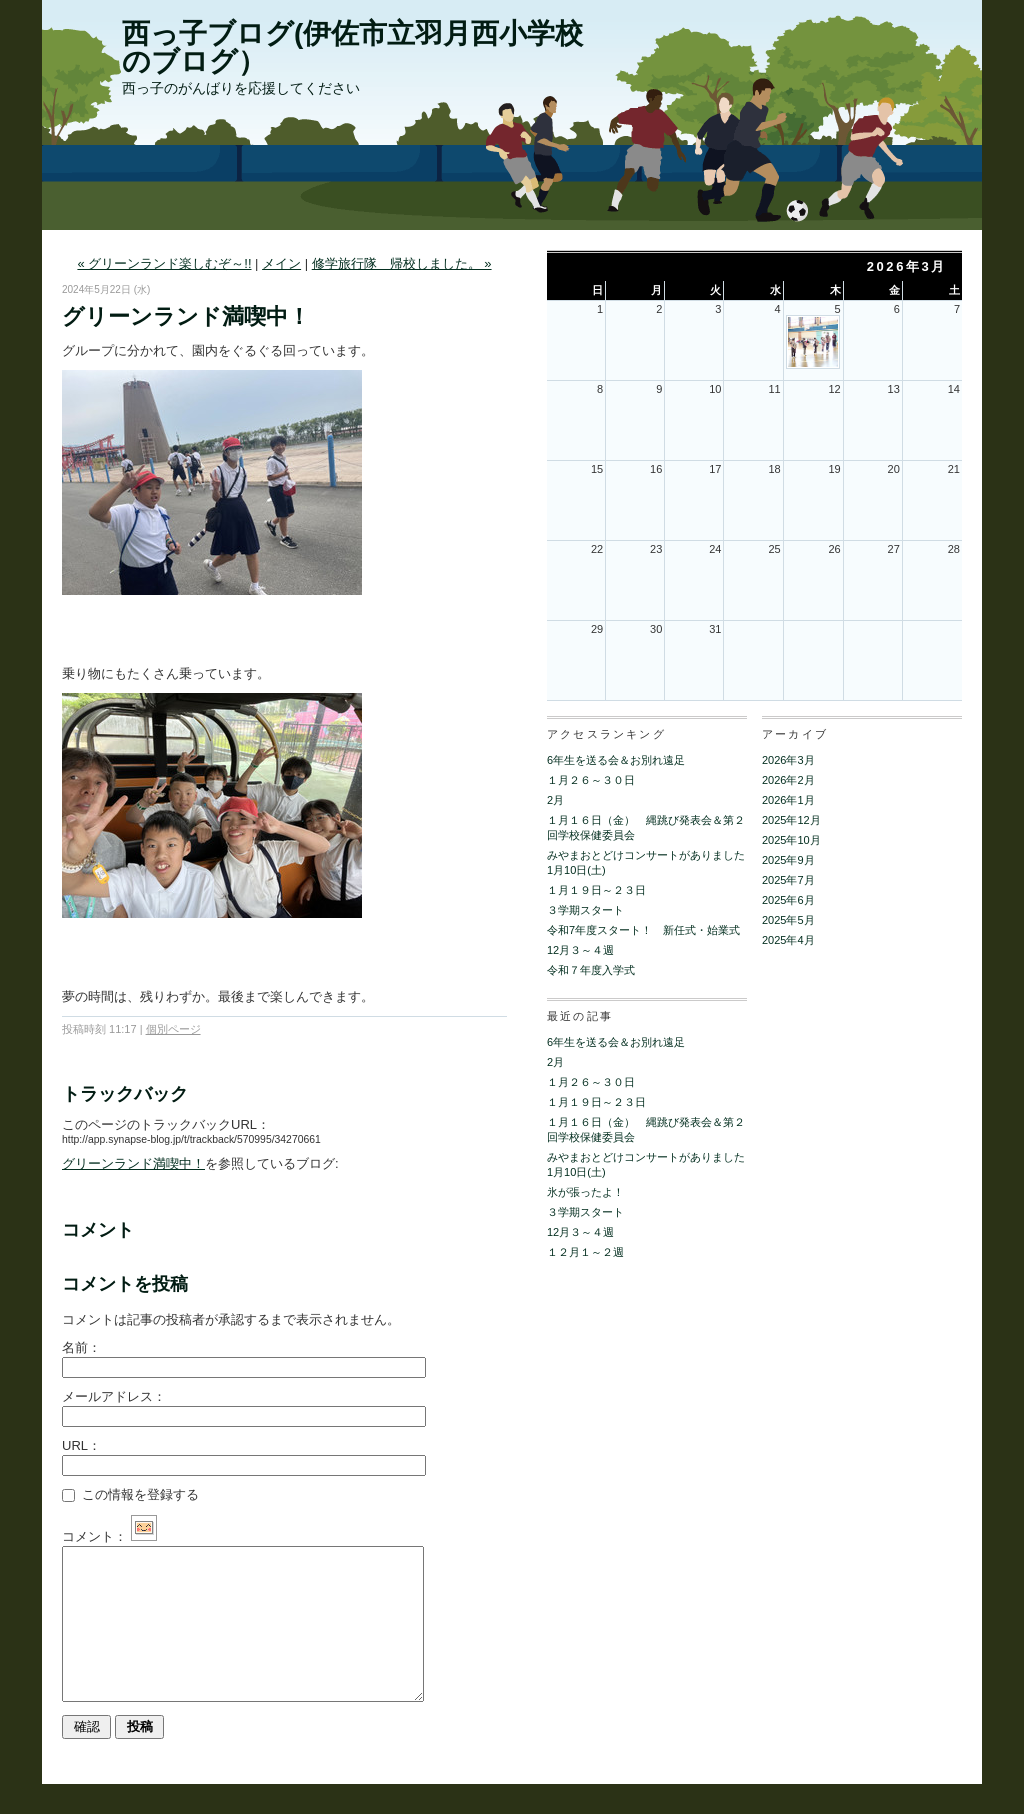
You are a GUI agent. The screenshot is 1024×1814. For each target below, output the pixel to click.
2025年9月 (788, 860)
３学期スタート (585, 910)
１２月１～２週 (585, 1252)
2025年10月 (791, 840)
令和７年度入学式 (591, 970)
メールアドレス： (114, 1396)
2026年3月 (788, 760)
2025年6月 (788, 900)
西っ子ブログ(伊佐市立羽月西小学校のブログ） (352, 47)
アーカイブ (795, 734)
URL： (81, 1445)
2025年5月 (788, 920)
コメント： (109, 1536)
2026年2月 (788, 780)
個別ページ (173, 1029)
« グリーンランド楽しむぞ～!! (164, 263)
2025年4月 (788, 940)
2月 (555, 800)
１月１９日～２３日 (596, 890)
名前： (81, 1347)
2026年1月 (788, 800)
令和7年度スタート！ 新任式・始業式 (643, 930)
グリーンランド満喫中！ (133, 1163)
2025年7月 (788, 880)
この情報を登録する (130, 1494)
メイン (281, 263)
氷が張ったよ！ (585, 1192)
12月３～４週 (580, 950)
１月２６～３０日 (591, 780)
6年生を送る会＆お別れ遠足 (616, 760)
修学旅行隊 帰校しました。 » (402, 263)
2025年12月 (791, 820)
